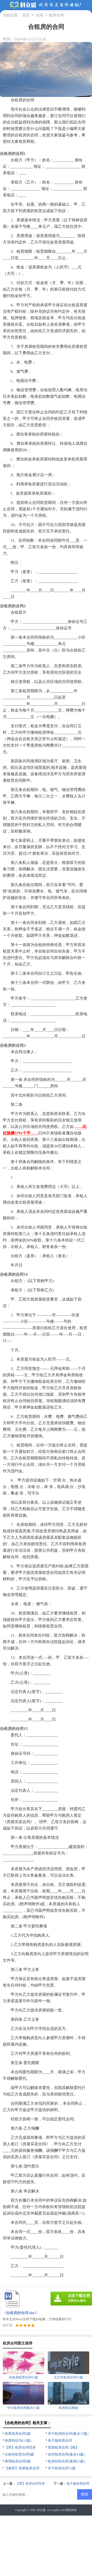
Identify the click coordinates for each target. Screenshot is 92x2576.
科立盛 (41, 2510)
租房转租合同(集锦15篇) (66, 2461)
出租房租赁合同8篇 (19, 2454)
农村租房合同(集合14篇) (66, 2454)
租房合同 (56, 15)
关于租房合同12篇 (62, 2468)
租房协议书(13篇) (18, 2440)
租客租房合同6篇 (18, 2433)
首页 (26, 15)
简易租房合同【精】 (63, 2447)
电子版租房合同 (60, 2440)
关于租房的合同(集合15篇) (68, 2433)
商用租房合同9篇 (18, 2461)
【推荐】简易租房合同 (22, 2468)
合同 (39, 15)
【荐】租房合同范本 (20, 2447)
